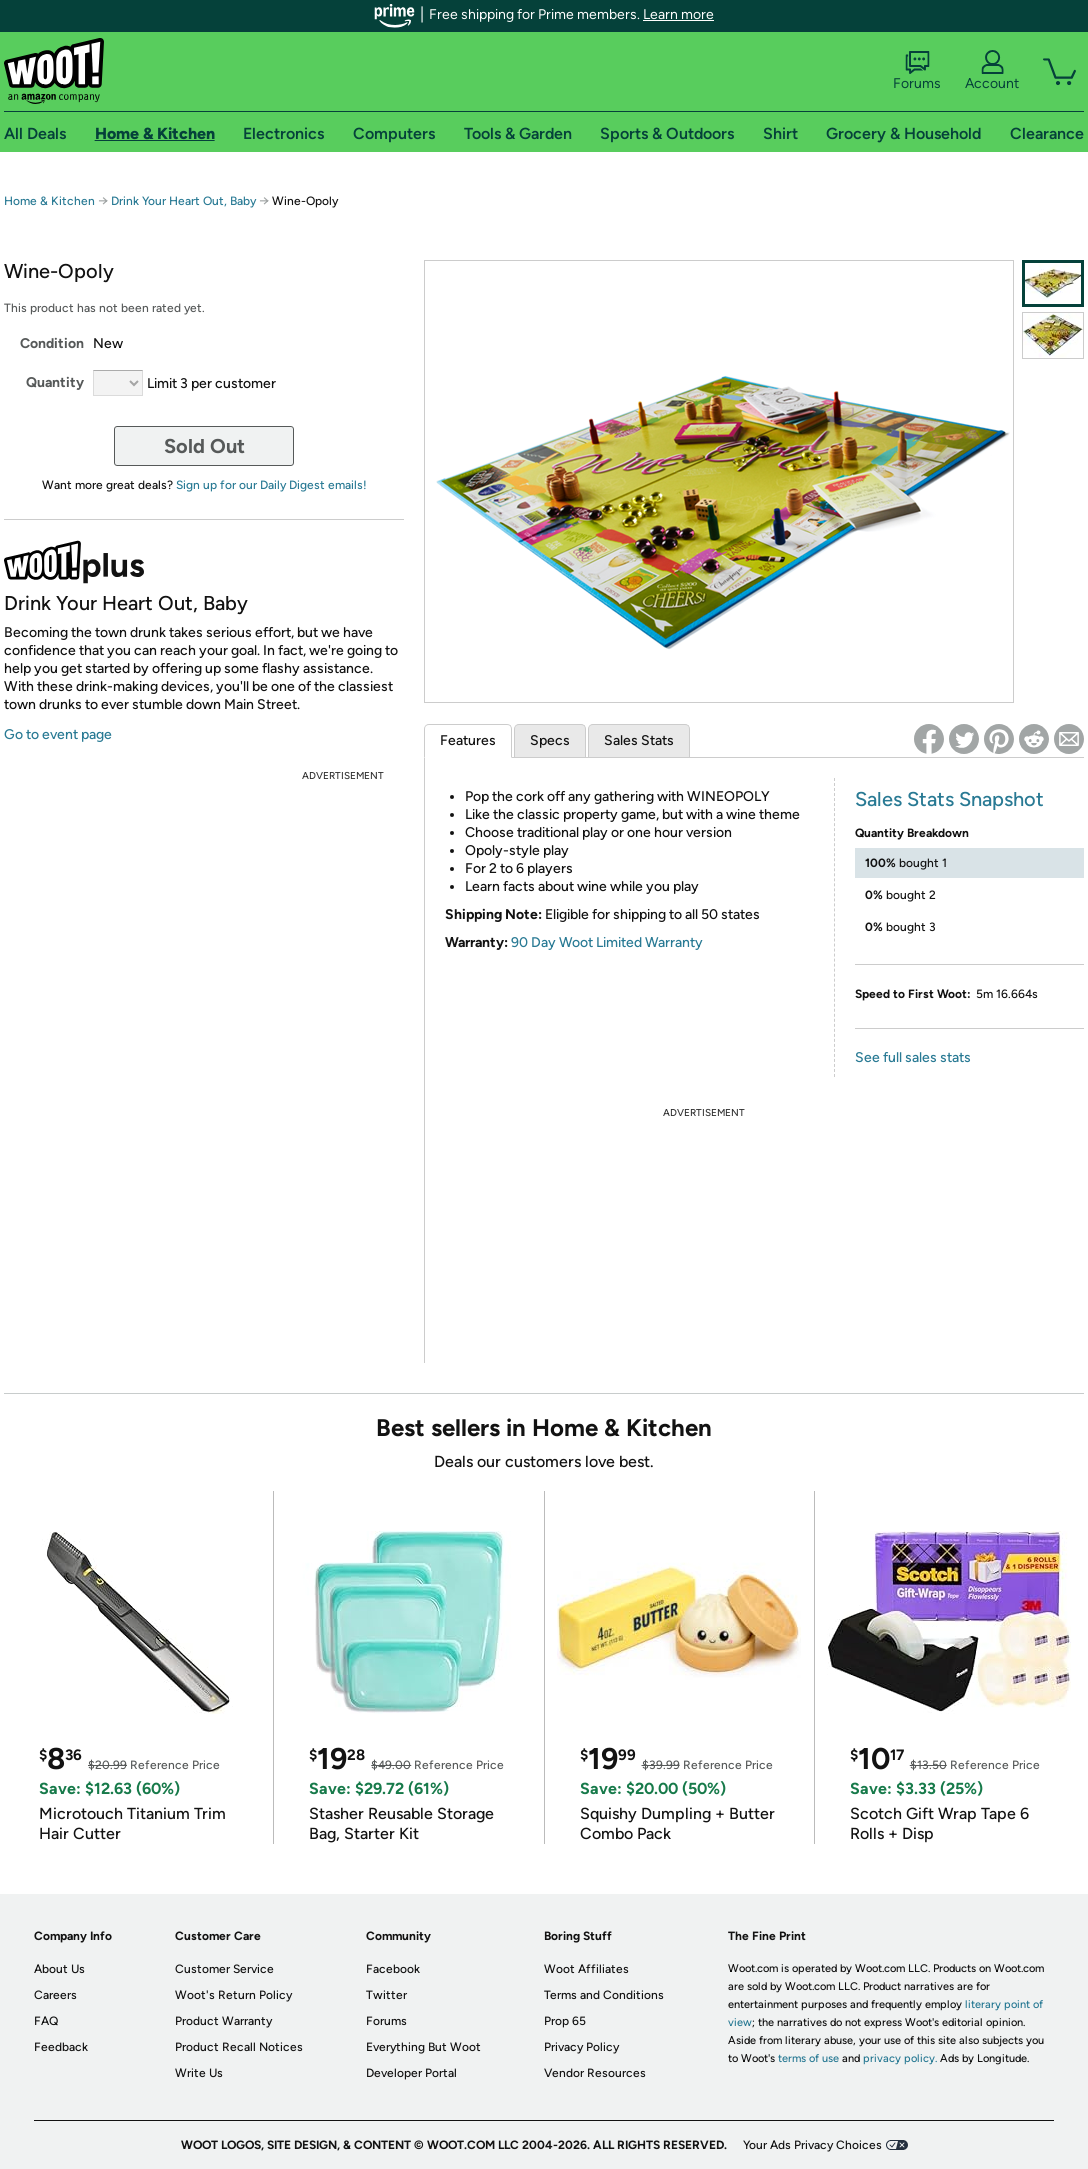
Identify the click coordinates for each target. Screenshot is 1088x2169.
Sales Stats (639, 740)
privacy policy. (900, 2058)
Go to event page (58, 734)
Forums (917, 71)
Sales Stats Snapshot (949, 799)
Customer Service (224, 1969)
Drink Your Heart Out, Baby (183, 201)
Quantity (55, 382)
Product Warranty (223, 2021)
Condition (52, 343)
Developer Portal (411, 2073)
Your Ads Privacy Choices (812, 2145)
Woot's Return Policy (233, 1995)
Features (468, 740)
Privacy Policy (581, 2047)
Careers (55, 1995)
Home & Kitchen (49, 201)
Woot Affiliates (586, 1969)
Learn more (678, 14)
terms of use (808, 2058)
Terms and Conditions (604, 1995)
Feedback (61, 2047)
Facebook (393, 1969)
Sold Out (204, 446)
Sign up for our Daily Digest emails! (271, 485)
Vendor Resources (595, 2073)
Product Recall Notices (239, 2047)
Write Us (199, 2073)
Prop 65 (565, 2021)
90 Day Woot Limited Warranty (607, 942)
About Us (59, 1969)
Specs (550, 740)
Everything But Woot (423, 2047)
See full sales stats (913, 1057)
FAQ (46, 2021)
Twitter (386, 1995)
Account (992, 71)
